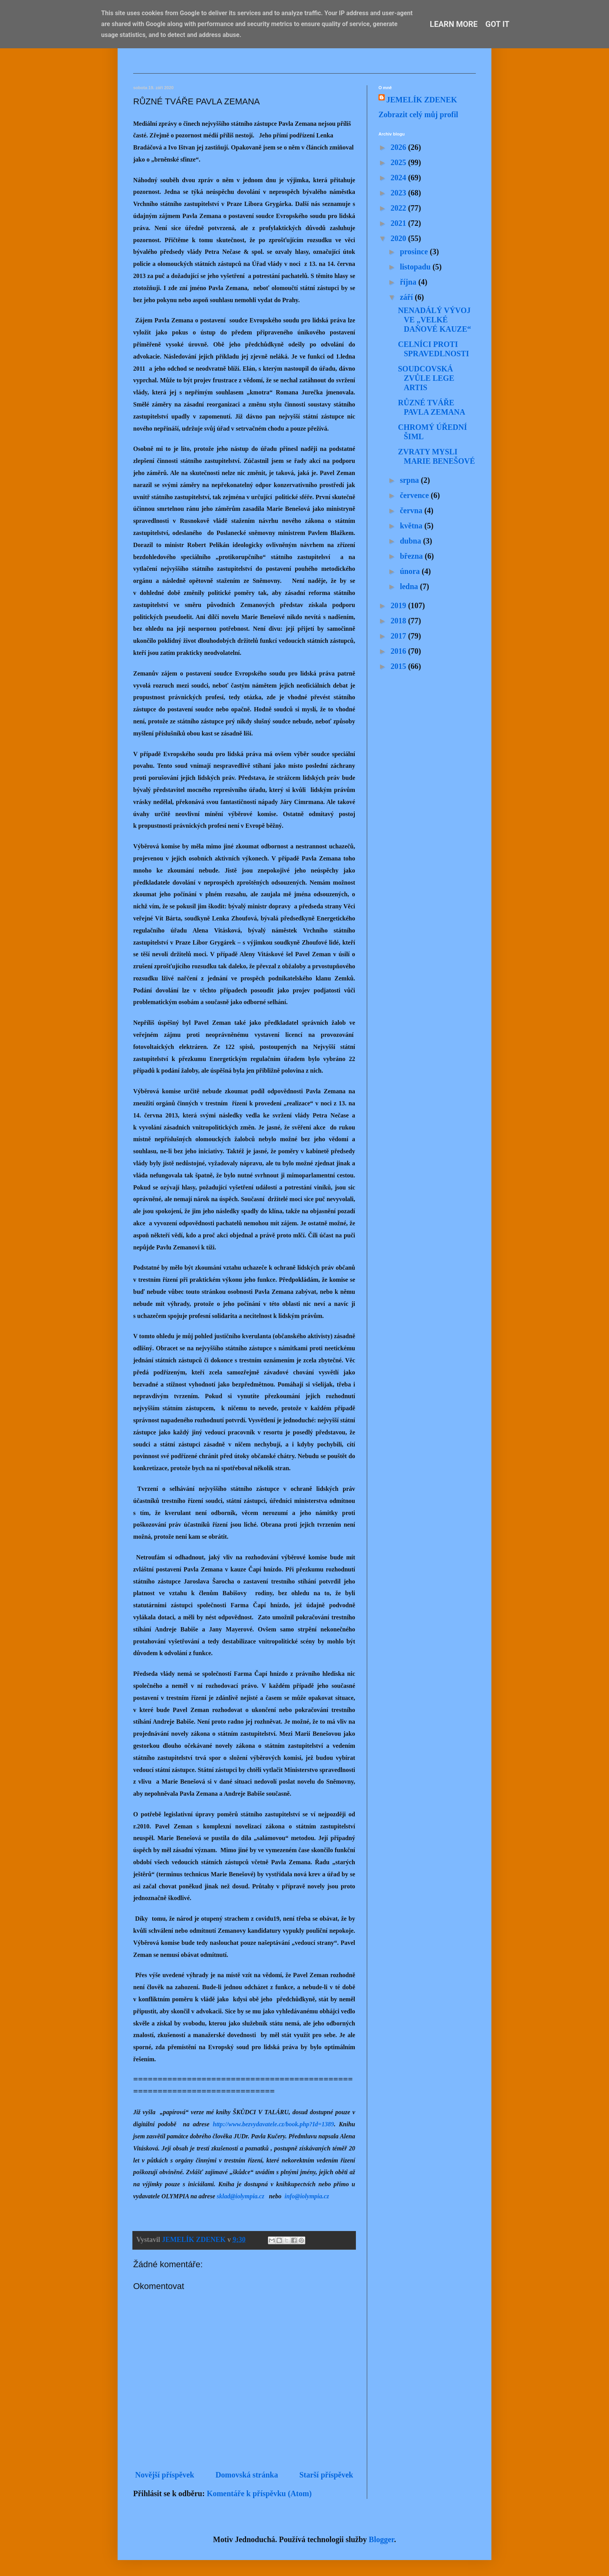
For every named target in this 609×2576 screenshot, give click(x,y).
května (412, 525)
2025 (399, 162)
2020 (399, 238)
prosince (415, 251)
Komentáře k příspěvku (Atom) (259, 2493)
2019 (399, 605)
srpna (410, 480)
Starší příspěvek (326, 2474)
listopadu (416, 266)
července (415, 495)
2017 (399, 636)
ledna (410, 586)
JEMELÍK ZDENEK (421, 99)
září (407, 297)
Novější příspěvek (164, 2474)
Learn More (454, 24)
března (412, 556)
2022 (399, 208)
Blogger (381, 2539)
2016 (399, 651)
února (411, 571)
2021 (399, 223)
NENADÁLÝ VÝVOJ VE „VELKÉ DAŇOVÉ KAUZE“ (434, 319)
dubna (411, 541)
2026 (399, 147)
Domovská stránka (246, 2474)
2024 (399, 177)
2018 (399, 620)
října (409, 282)
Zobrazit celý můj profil (418, 114)
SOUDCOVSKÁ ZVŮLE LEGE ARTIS (426, 378)
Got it (498, 24)
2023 (399, 192)
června (412, 510)
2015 (399, 666)
